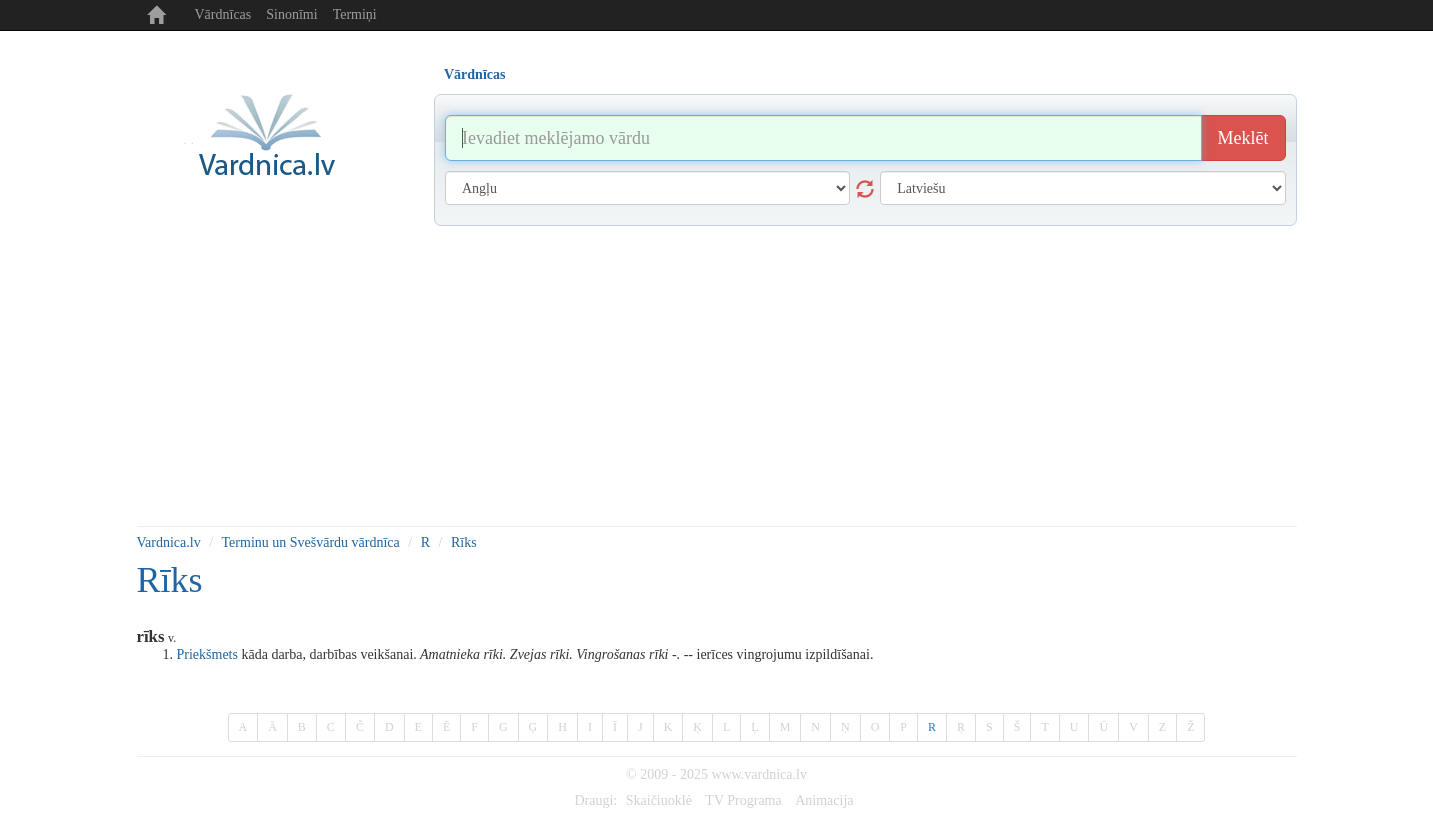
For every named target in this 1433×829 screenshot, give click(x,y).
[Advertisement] (717, 376)
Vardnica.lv (169, 542)
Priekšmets (207, 654)
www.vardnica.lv (759, 774)
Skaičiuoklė (659, 800)
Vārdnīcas (223, 14)
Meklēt (1243, 138)
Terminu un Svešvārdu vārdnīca (311, 542)
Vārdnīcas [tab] (474, 74)
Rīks (464, 542)
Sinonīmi (291, 14)
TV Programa (743, 800)
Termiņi (355, 14)
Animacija (824, 800)
